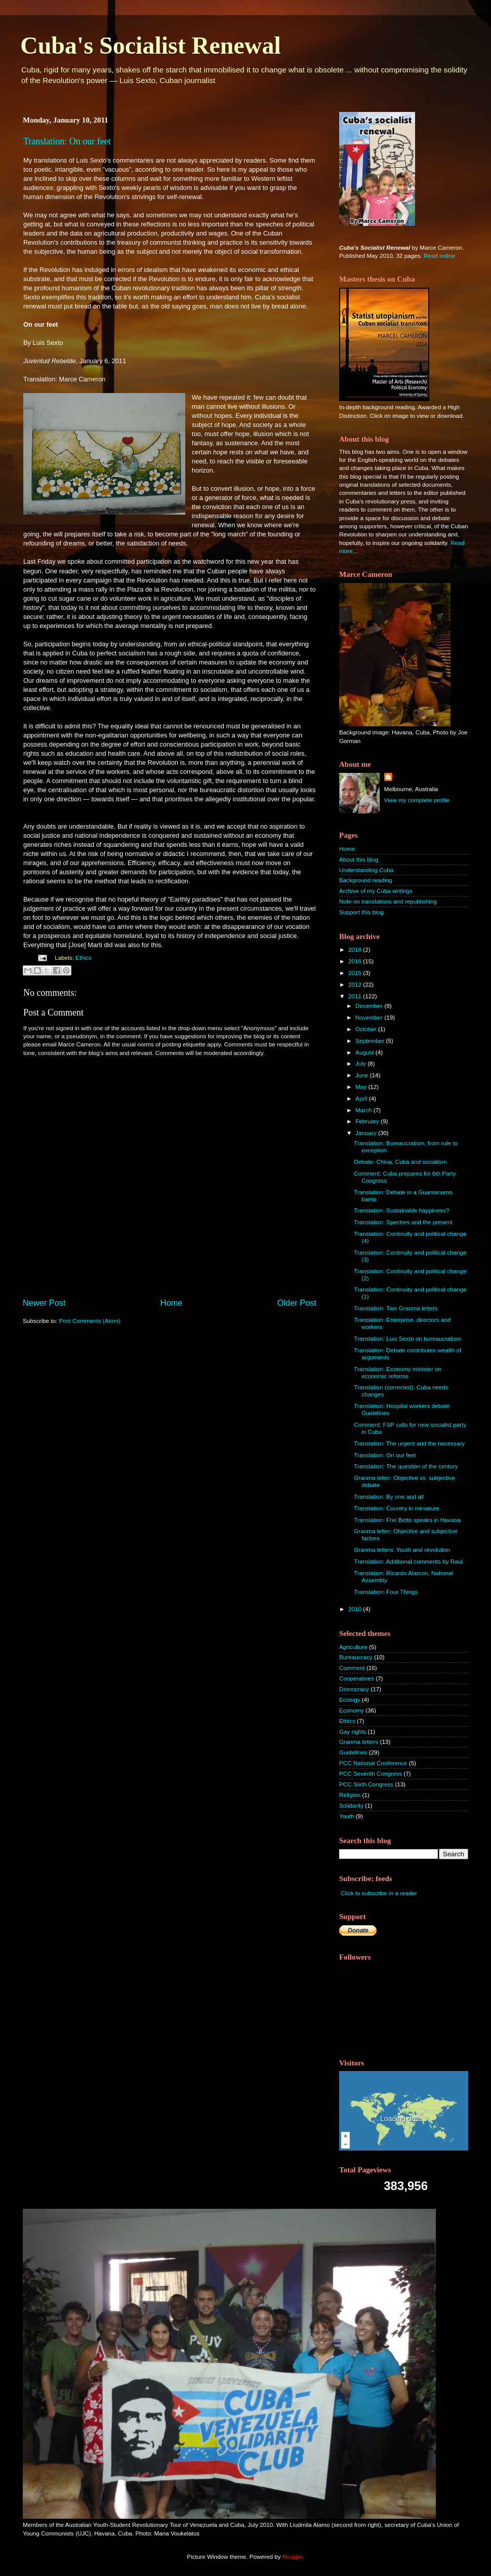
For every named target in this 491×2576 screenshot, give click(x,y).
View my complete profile (417, 800)
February (368, 1121)
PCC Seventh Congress (370, 1773)
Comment (352, 1667)
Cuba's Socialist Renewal (150, 45)
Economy (351, 1710)
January (366, 1132)
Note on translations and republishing (388, 901)
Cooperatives (356, 1678)
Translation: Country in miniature (396, 1508)
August (365, 1052)
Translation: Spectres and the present (403, 1222)
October (366, 1029)
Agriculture (353, 1647)
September (370, 1040)
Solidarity (351, 1805)
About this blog (358, 859)
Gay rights (352, 1731)
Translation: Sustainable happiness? (401, 1210)
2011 (355, 996)
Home (171, 1302)
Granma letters (358, 1741)
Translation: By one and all (389, 1496)
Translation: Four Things (386, 1591)
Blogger (292, 2556)
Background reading (365, 880)
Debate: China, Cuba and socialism (400, 1161)
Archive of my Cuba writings (376, 890)
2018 (355, 949)
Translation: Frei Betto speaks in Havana (407, 1519)
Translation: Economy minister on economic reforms (397, 1372)
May (361, 1086)
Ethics (83, 957)
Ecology (349, 1699)
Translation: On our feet (67, 141)
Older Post (296, 1302)
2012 (355, 984)
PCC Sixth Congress (366, 1784)
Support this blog (361, 912)
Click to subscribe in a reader (379, 1893)
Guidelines (353, 1752)
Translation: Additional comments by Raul (408, 1561)
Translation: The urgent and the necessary (409, 1443)
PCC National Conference (373, 1763)
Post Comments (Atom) (89, 1320)
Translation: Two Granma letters (396, 1308)
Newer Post (44, 1302)
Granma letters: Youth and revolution (402, 1549)
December (369, 1005)
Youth (346, 1816)
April (362, 1098)
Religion (349, 1794)
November (369, 1017)
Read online (439, 255)
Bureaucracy (356, 1657)
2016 (355, 961)
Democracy (354, 1689)
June (362, 1075)
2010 (355, 1609)
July (361, 1063)
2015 (355, 972)
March (364, 1110)
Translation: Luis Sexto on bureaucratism (407, 1338)
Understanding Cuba (366, 870)
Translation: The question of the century (406, 1466)
